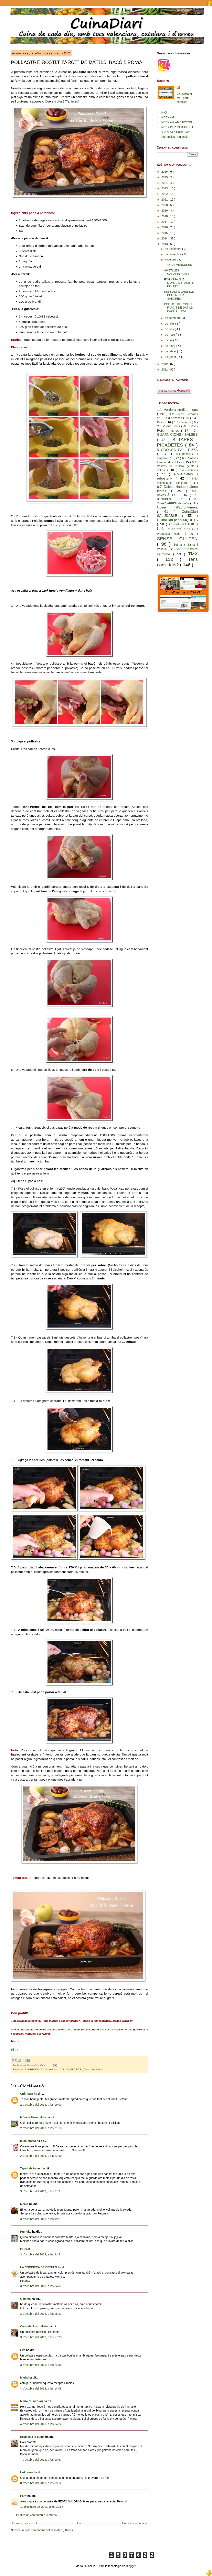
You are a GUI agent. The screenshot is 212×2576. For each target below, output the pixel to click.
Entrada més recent (24, 2523)
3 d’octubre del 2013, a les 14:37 (41, 2286)
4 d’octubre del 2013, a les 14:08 (41, 2388)
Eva (23, 2350)
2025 (165, 177)
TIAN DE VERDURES (178, 264)
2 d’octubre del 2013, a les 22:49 (41, 2155)
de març (170, 345)
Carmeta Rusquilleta (34, 2326)
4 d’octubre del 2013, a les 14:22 (41, 2424)
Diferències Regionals (174, 136)
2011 (165, 369)
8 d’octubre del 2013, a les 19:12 (41, 2483)
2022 (165, 193)
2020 (165, 205)
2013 (165, 244)
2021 (165, 199)
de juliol (170, 323)
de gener (171, 356)
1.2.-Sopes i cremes (184, 414)
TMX (193, 553)
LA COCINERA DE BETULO (39, 2267)
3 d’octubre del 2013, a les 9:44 (40, 2254)
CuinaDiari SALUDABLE (177, 514)
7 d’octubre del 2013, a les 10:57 (41, 2459)
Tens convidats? (92, 2069)
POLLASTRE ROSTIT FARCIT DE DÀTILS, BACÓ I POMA (179, 307)
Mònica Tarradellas (33, 2117)
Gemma (25, 2298)
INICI (164, 112)
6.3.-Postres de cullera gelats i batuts (177, 466)
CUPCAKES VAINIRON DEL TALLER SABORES (179, 295)
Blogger (131, 2566)
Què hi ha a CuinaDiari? (176, 132)
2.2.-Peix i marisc (177, 428)
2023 (165, 188)
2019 (165, 210)
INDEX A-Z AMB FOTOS (176, 122)
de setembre (173, 318)
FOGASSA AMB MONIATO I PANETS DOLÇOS (179, 283)
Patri (23, 2496)
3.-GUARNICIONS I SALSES (177, 433)
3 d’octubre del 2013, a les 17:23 (41, 2337)
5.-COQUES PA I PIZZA (177, 450)
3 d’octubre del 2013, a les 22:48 (41, 2364)
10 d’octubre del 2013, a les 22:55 (41, 2506)
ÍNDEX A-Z (167, 117)
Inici (79, 2523)
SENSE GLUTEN (177, 538)
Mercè (24, 2204)
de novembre (173, 254)
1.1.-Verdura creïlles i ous (177, 410)
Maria (24, 2377)
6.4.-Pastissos (189, 470)
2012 (165, 364)
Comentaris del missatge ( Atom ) (52, 2530)
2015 (165, 233)
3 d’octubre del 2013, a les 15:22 (41, 2313)
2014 (165, 238)
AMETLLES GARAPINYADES (176, 272)
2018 (165, 216)
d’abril (169, 340)
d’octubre (171, 260)
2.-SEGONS (32, 2069)
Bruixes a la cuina (32, 2436)
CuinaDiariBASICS (71, 2069)
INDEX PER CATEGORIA (177, 127)
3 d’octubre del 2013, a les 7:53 (40, 2191)
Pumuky (26, 2231)
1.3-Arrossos (174, 418)
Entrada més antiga (134, 2523)
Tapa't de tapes (30, 2168)
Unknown (27, 2093)
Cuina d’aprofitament (177, 507)
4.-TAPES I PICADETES (177, 442)
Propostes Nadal (171, 533)
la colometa (28, 2141)
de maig (170, 334)
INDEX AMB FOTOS (180, 528)
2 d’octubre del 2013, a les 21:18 (41, 2128)
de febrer (171, 351)
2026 (165, 171)
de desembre (173, 248)
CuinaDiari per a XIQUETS (177, 520)
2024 (165, 182)
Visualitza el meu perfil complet (184, 98)
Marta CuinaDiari (32, 2401)
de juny (170, 329)
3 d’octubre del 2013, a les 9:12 (40, 2219)
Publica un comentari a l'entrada (36, 2515)
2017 (165, 221)
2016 (165, 227)
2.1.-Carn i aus (50, 2069)
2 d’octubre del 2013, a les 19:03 (41, 2104)
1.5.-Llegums (183, 422)
